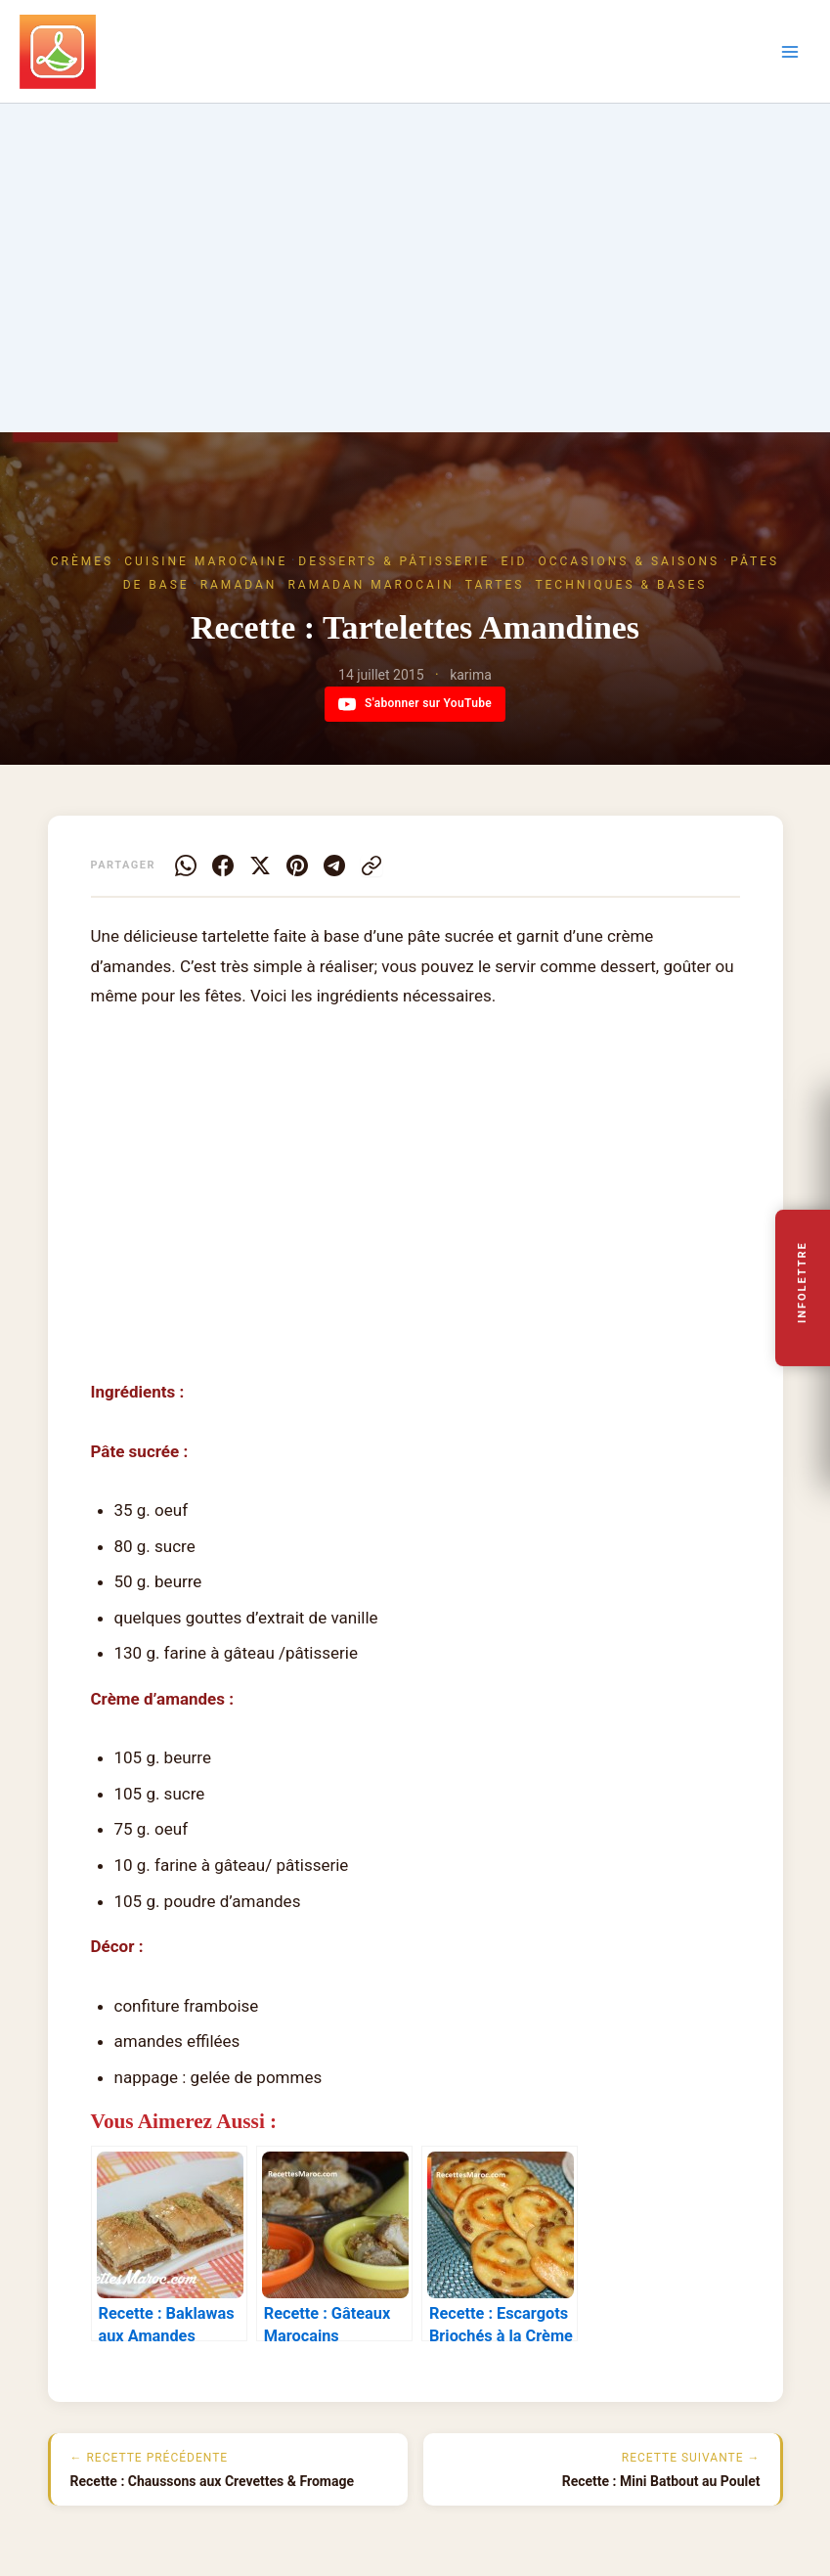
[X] (260, 865)
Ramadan (239, 585)
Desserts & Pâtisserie (394, 561)
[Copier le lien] (371, 865)
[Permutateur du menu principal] (789, 51)
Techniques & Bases (621, 585)
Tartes (495, 585)
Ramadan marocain (370, 585)
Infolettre (803, 1283)
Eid (514, 561)
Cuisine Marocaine (205, 561)
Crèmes (82, 561)
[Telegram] (334, 865)
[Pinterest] (297, 865)
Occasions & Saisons (629, 561)
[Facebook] (223, 865)
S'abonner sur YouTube (415, 704)
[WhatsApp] (186, 865)
